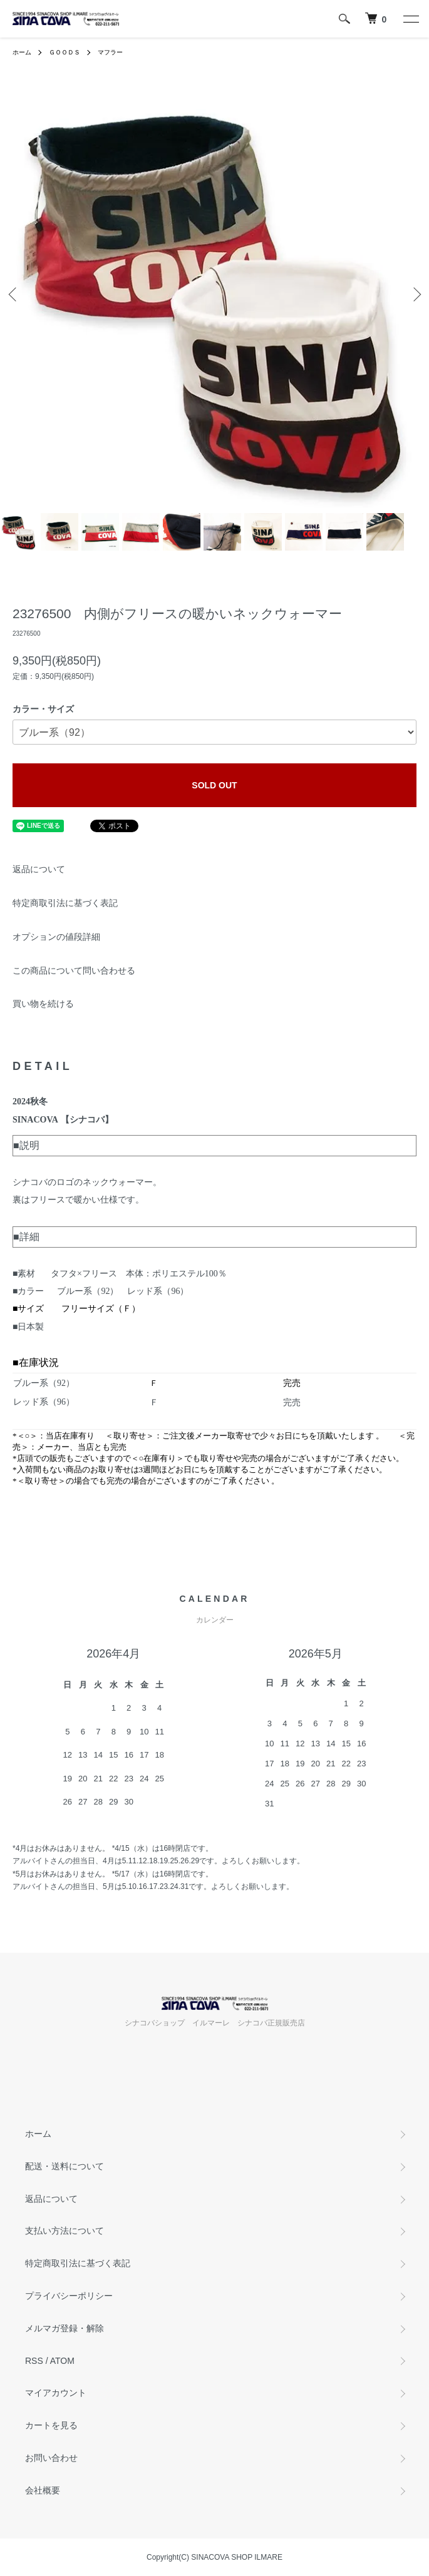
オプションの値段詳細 (56, 937)
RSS (34, 2361)
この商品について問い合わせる (74, 970)
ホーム (22, 52)
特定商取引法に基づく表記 (65, 903)
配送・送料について (64, 2166)
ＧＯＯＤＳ (64, 52)
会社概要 (42, 2490)
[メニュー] (410, 19)
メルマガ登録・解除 (64, 2328)
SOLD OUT (214, 785)
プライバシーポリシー (69, 2296)
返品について (39, 869)
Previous (14, 294)
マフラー (110, 52)
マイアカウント (55, 2393)
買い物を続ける (43, 1004)
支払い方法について (64, 2231)
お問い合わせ (51, 2458)
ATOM (62, 2361)
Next (415, 294)
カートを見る (51, 2425)
